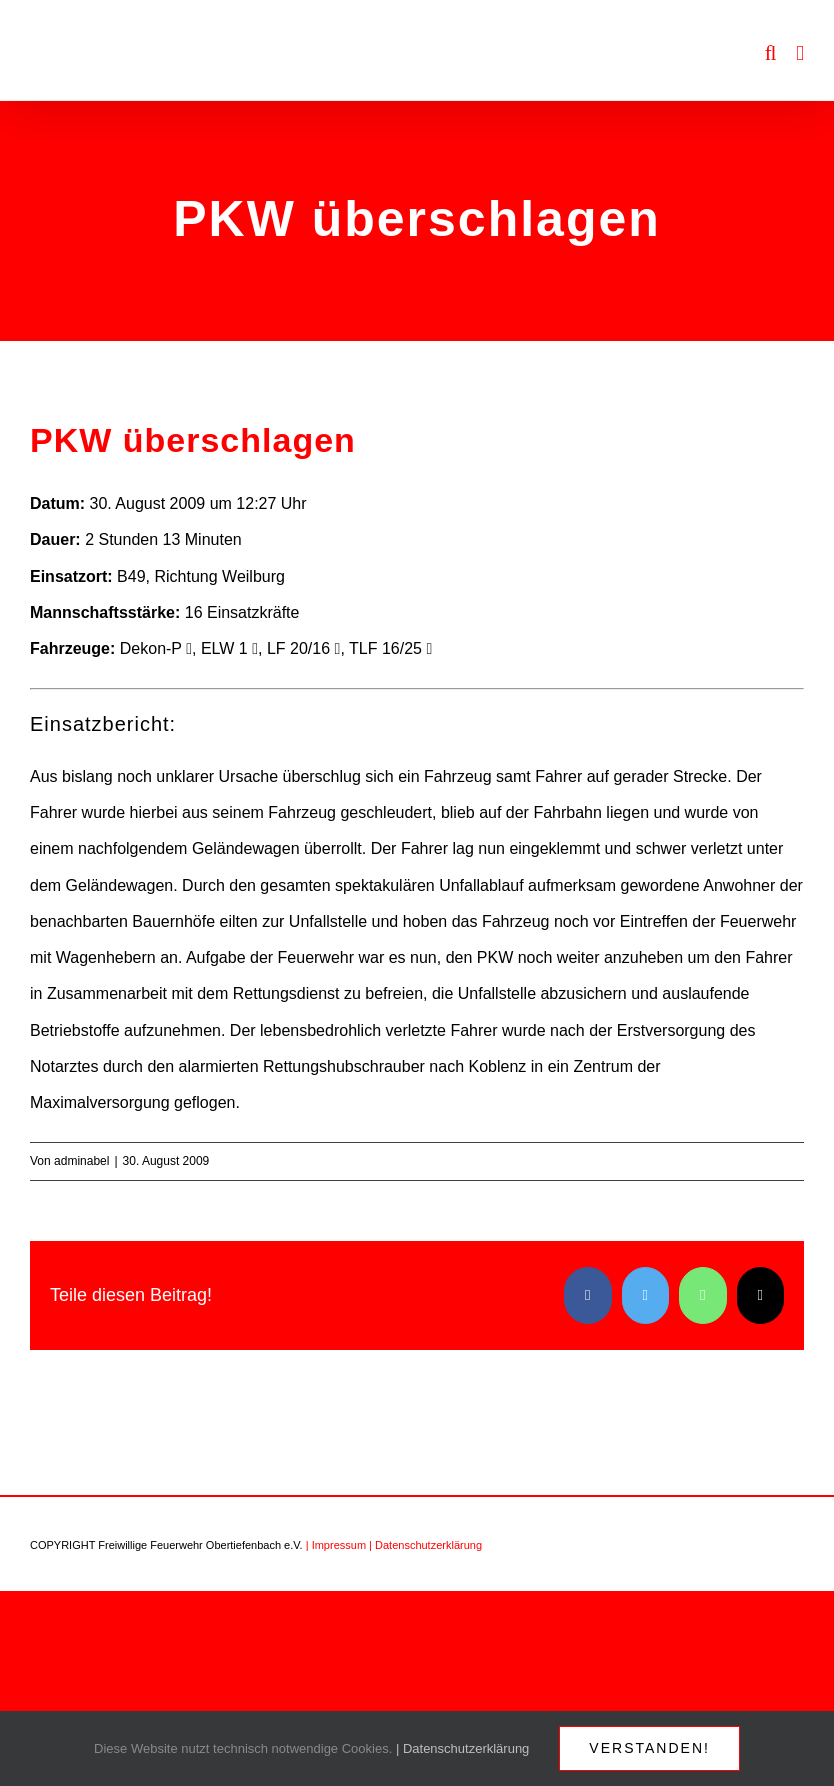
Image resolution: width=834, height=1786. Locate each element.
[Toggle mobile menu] (800, 53)
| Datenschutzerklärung (425, 1545)
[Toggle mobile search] (771, 53)
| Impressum (336, 1545)
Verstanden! (649, 1748)
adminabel (81, 1161)
